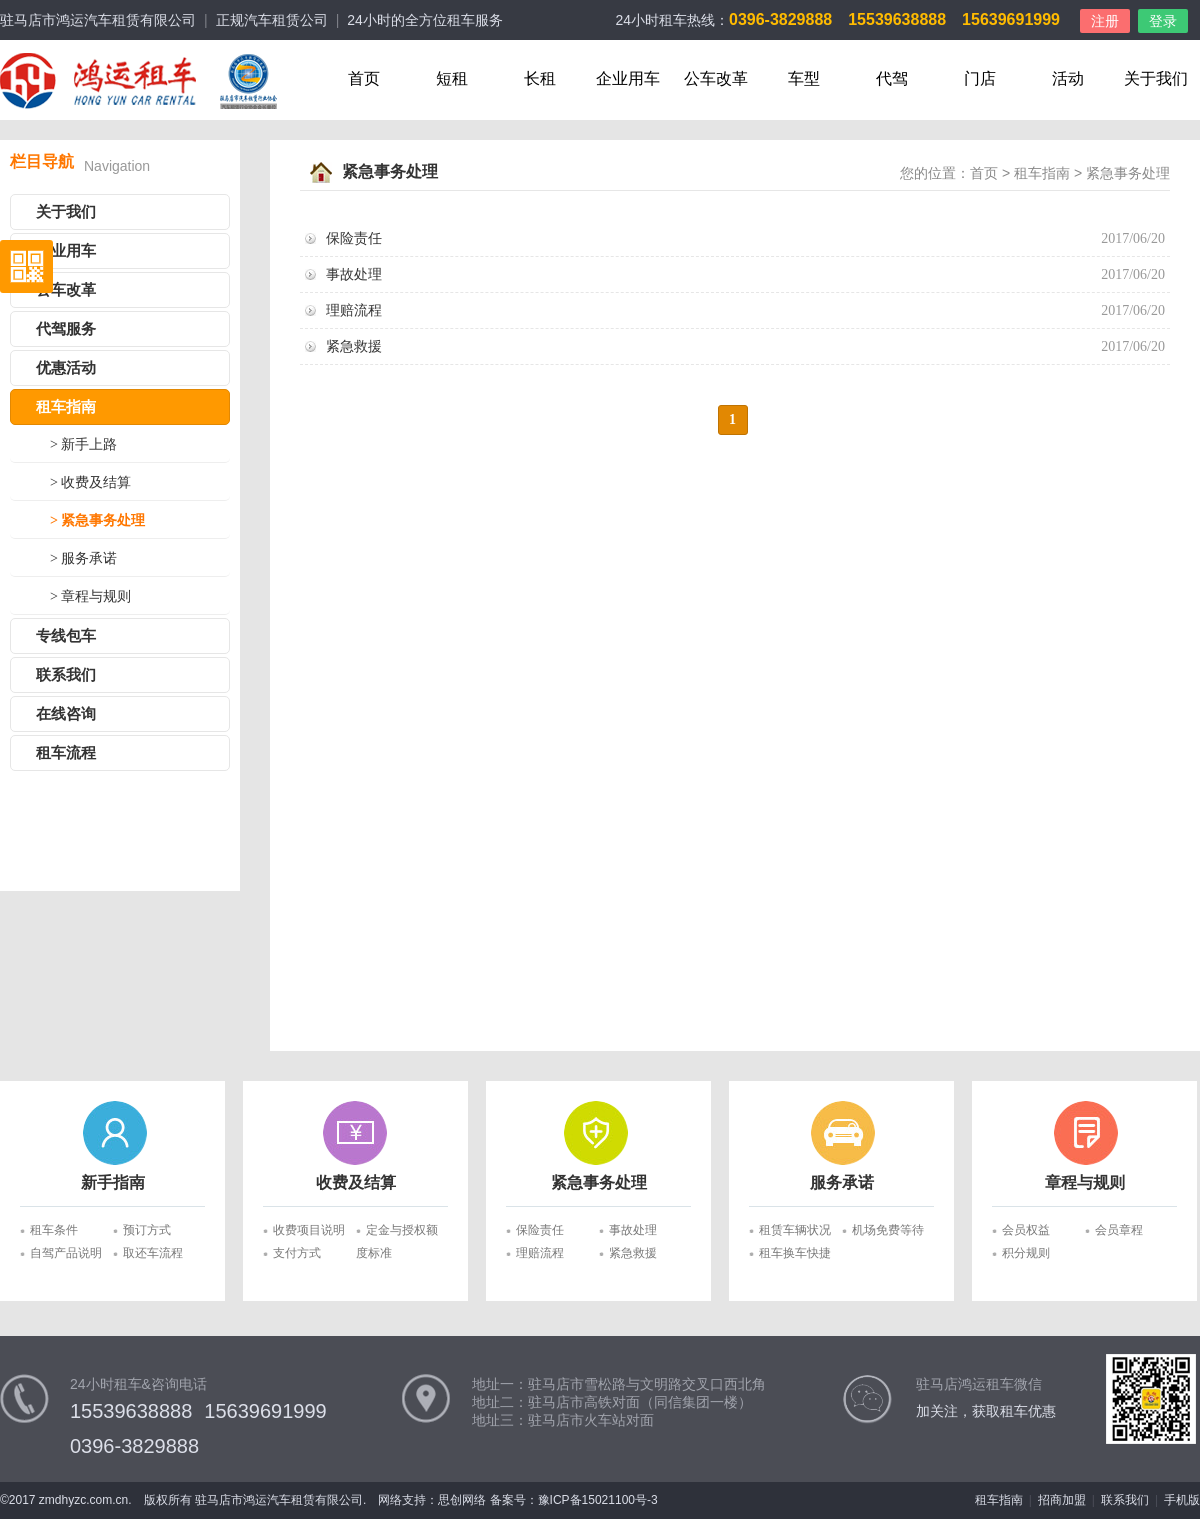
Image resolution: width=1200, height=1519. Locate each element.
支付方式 (297, 1253)
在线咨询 (66, 714)
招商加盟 (1062, 1500)
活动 (1068, 78)
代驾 (892, 78)
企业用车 (628, 78)
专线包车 (66, 636)
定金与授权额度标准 (397, 1232)
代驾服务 (66, 329)
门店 (980, 78)
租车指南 (66, 407)
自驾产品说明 (66, 1253)
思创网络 (462, 1500)
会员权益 (1026, 1230)
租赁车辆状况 (795, 1230)
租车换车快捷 (795, 1253)
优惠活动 (66, 368)
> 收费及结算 (90, 482)
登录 (1163, 21)
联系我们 (66, 675)
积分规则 (1026, 1253)
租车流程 (66, 753)
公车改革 (716, 78)
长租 (540, 78)
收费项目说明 (309, 1230)
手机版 (1182, 1500)
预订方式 (147, 1230)
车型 (804, 78)
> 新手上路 (83, 444)
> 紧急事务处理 (97, 520)
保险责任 (354, 238)
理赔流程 (354, 310)
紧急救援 (354, 346)
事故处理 (354, 274)
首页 (364, 78)
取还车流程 (153, 1253)
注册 (1105, 21)
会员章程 (1119, 1230)
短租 (452, 78)
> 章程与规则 (90, 596)
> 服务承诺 (83, 558)
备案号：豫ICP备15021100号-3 (574, 1500)
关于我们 (1156, 78)
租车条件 (54, 1230)
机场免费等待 (888, 1230)
